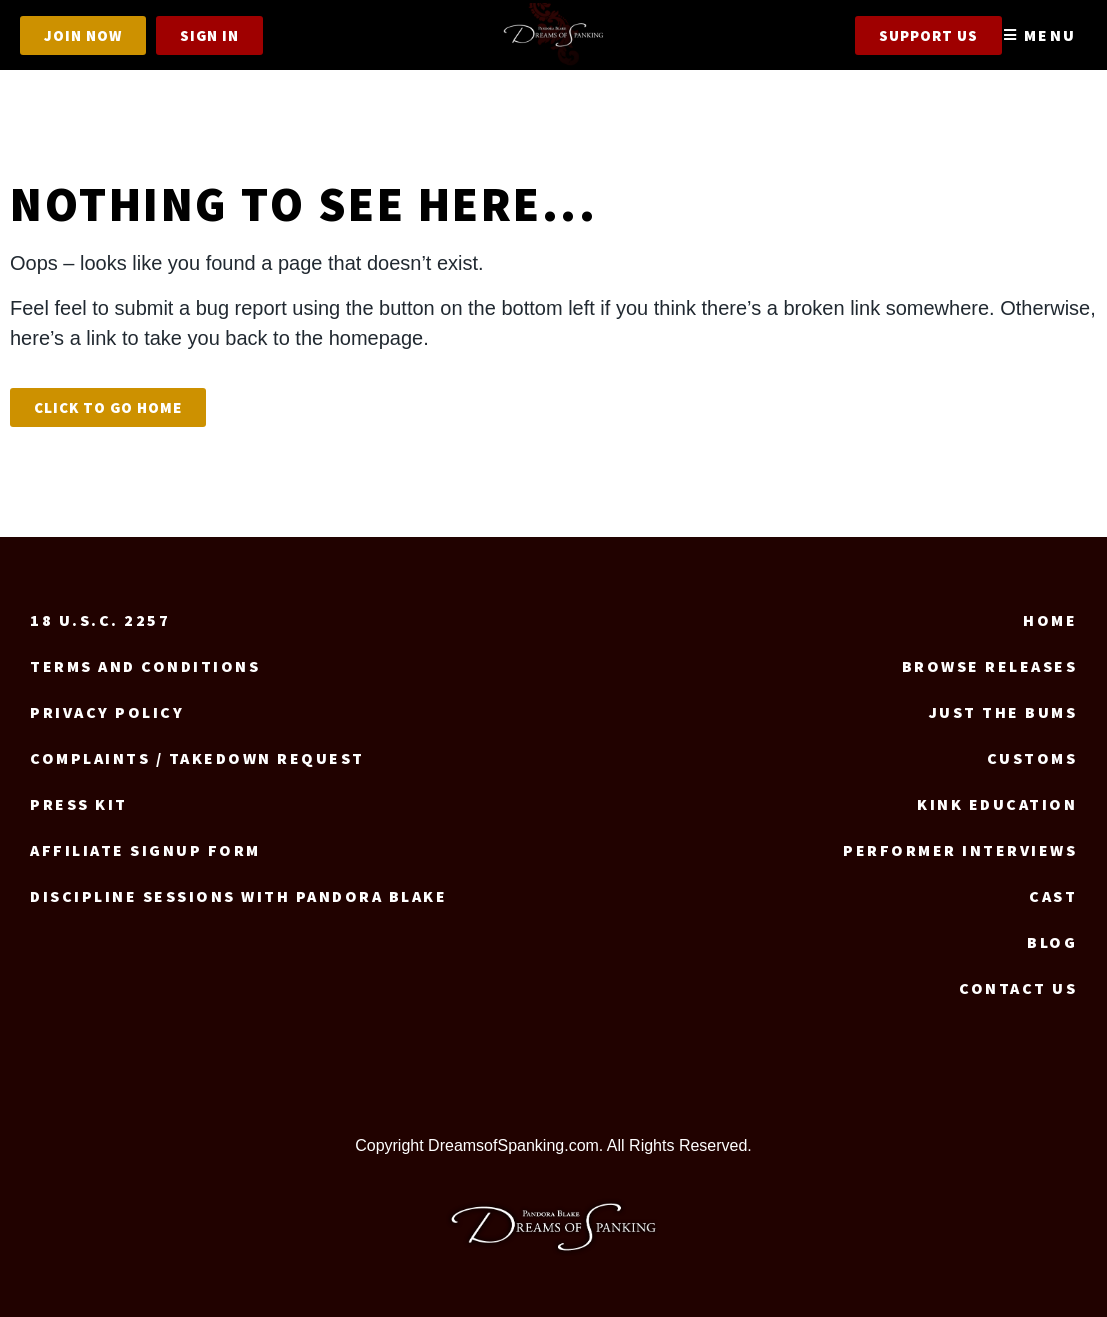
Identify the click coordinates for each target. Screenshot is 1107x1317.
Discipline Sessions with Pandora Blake (238, 896)
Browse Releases (990, 666)
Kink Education (997, 804)
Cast (1053, 896)
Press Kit (79, 804)
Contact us (1018, 988)
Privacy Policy (107, 712)
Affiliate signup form (145, 850)
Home (1050, 620)
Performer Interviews (960, 850)
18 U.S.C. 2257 (100, 620)
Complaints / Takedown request (197, 758)
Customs (1032, 758)
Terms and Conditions (145, 666)
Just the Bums (1003, 712)
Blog (1052, 942)
